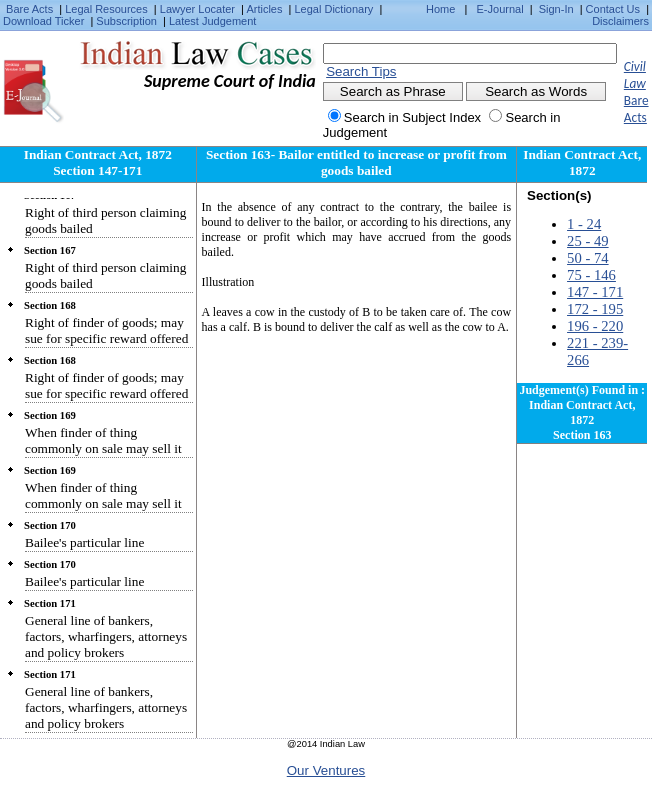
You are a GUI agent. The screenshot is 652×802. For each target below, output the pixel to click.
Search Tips (361, 71)
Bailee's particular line (84, 542)
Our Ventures (326, 770)
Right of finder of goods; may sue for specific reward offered (106, 330)
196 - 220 (595, 326)
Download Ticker (43, 21)
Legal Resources (106, 9)
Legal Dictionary (334, 9)
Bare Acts (29, 9)
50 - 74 (588, 258)
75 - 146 (591, 275)
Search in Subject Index (412, 117)
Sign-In (556, 9)
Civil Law (635, 75)
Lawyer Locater (197, 9)
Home (440, 9)
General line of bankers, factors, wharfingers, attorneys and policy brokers (106, 636)
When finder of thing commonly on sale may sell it (103, 440)
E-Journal (500, 9)
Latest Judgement (212, 21)
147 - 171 (595, 292)
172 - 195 (595, 309)
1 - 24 (584, 224)
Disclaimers (620, 21)
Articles (264, 9)
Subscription (126, 21)
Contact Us (613, 9)
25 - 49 (588, 241)
